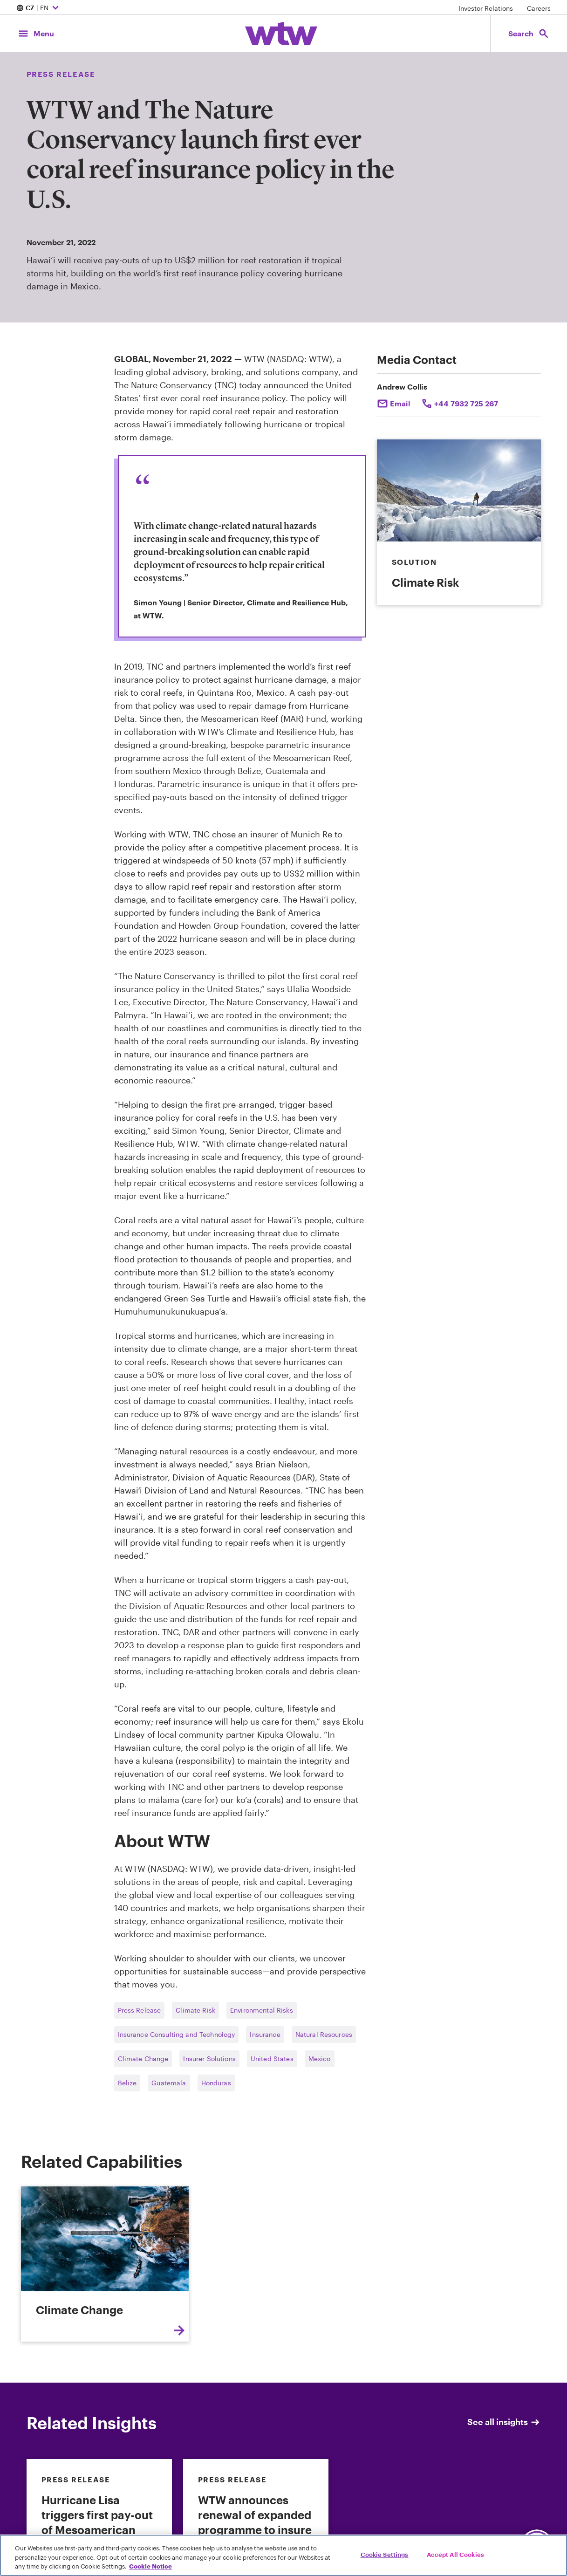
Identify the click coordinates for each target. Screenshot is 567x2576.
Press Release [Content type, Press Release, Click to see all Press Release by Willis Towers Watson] (61, 73)
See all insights (504, 2422)
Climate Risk (195, 2010)
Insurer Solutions (209, 2058)
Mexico (319, 2058)
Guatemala (168, 2083)
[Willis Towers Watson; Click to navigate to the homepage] (281, 33)
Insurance (265, 2034)
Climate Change (143, 2058)
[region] (283, 2555)
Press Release (139, 2010)
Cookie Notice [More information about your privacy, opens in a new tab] (150, 2566)
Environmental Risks (261, 2010)
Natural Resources (323, 2034)
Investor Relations (485, 8)
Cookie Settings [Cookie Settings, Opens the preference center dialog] (385, 2554)
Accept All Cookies (455, 2554)
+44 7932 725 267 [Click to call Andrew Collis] (466, 403)
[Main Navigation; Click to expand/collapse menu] (36, 33)
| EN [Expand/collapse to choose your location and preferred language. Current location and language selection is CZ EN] (38, 8)
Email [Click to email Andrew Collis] (400, 403)
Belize (127, 2083)
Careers (539, 8)
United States (272, 2058)
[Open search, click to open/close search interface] (529, 33)
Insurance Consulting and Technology (176, 2034)
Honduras (216, 2083)
